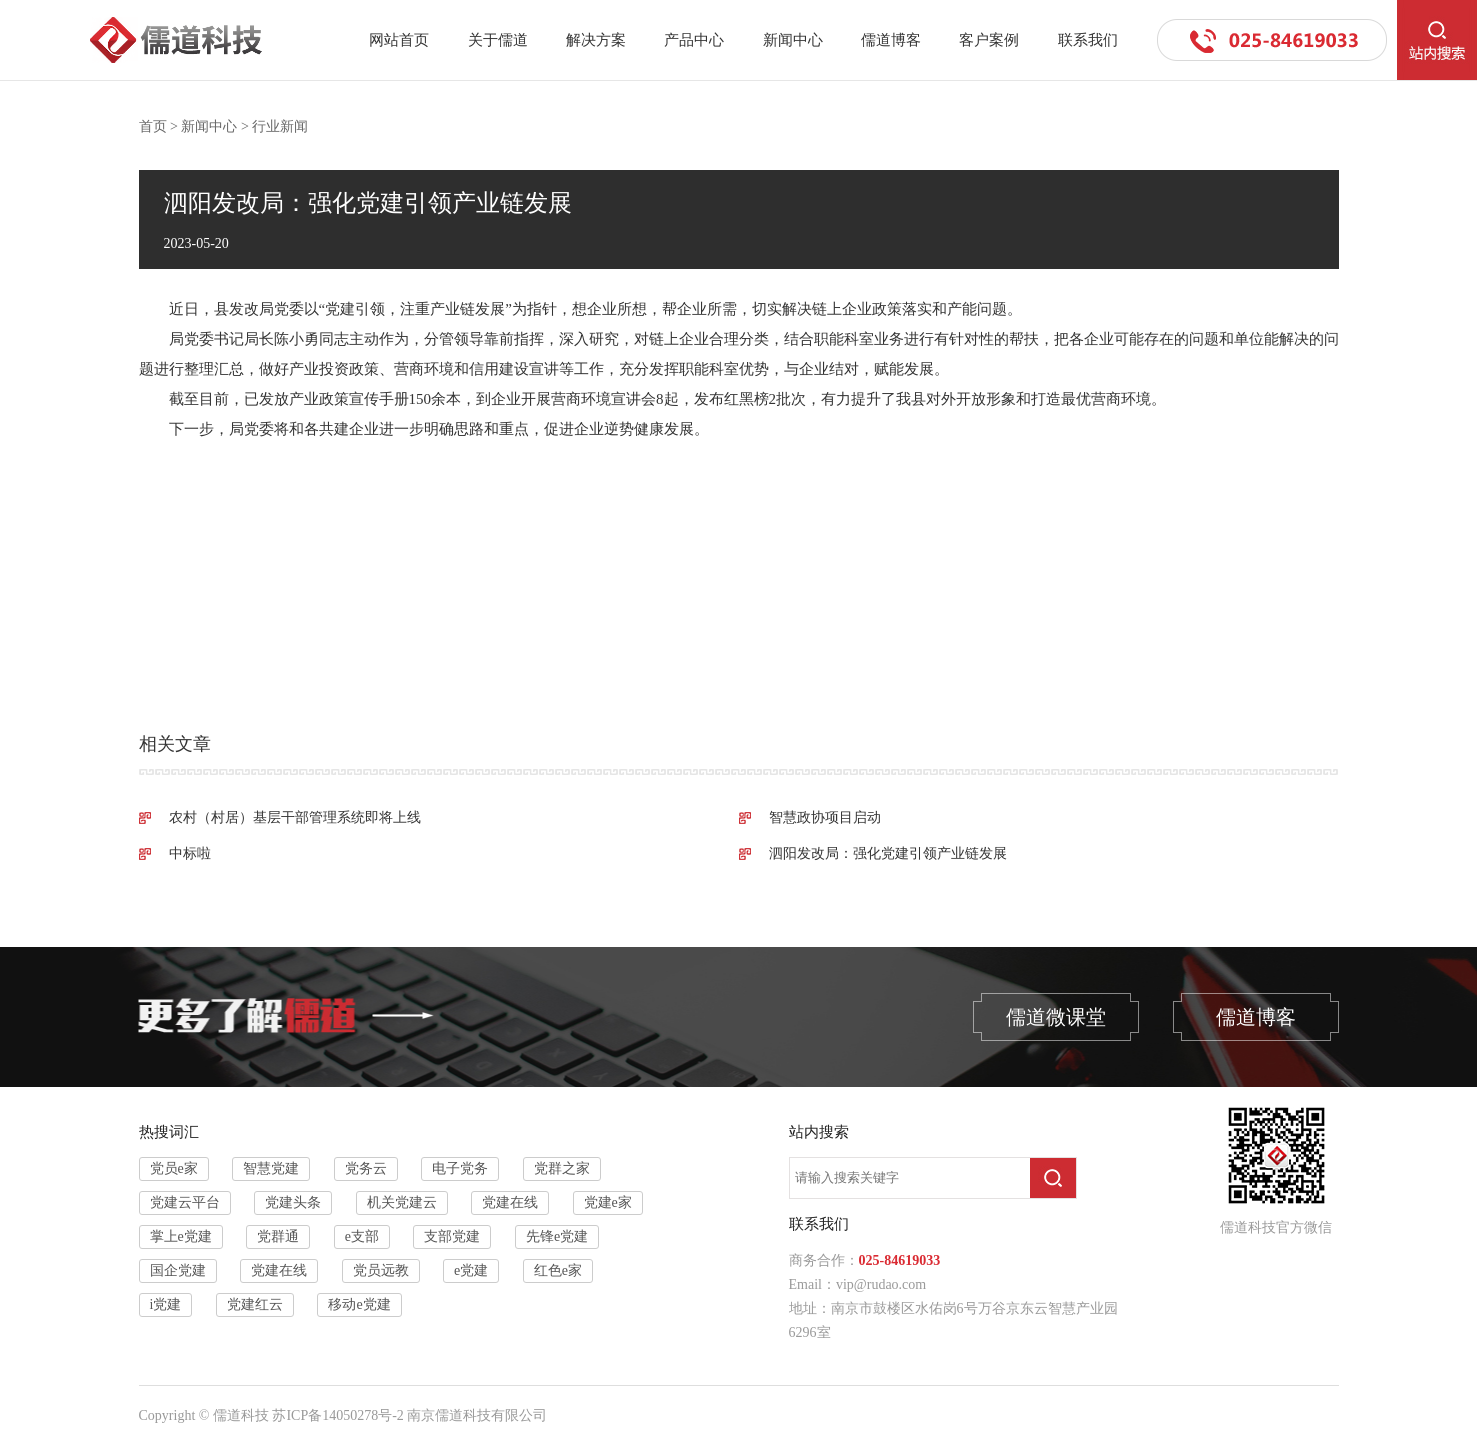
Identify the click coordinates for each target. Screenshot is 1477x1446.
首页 (153, 126)
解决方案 (596, 40)
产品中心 (694, 40)
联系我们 (1088, 40)
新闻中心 (793, 40)
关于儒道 (498, 40)
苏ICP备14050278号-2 (337, 1415)
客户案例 (989, 40)
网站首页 (399, 40)
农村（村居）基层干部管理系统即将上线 (295, 817)
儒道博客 (891, 40)
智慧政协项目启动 (825, 817)
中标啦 (190, 853)
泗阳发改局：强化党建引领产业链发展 (888, 853)
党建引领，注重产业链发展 (415, 309)
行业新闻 (280, 126)
